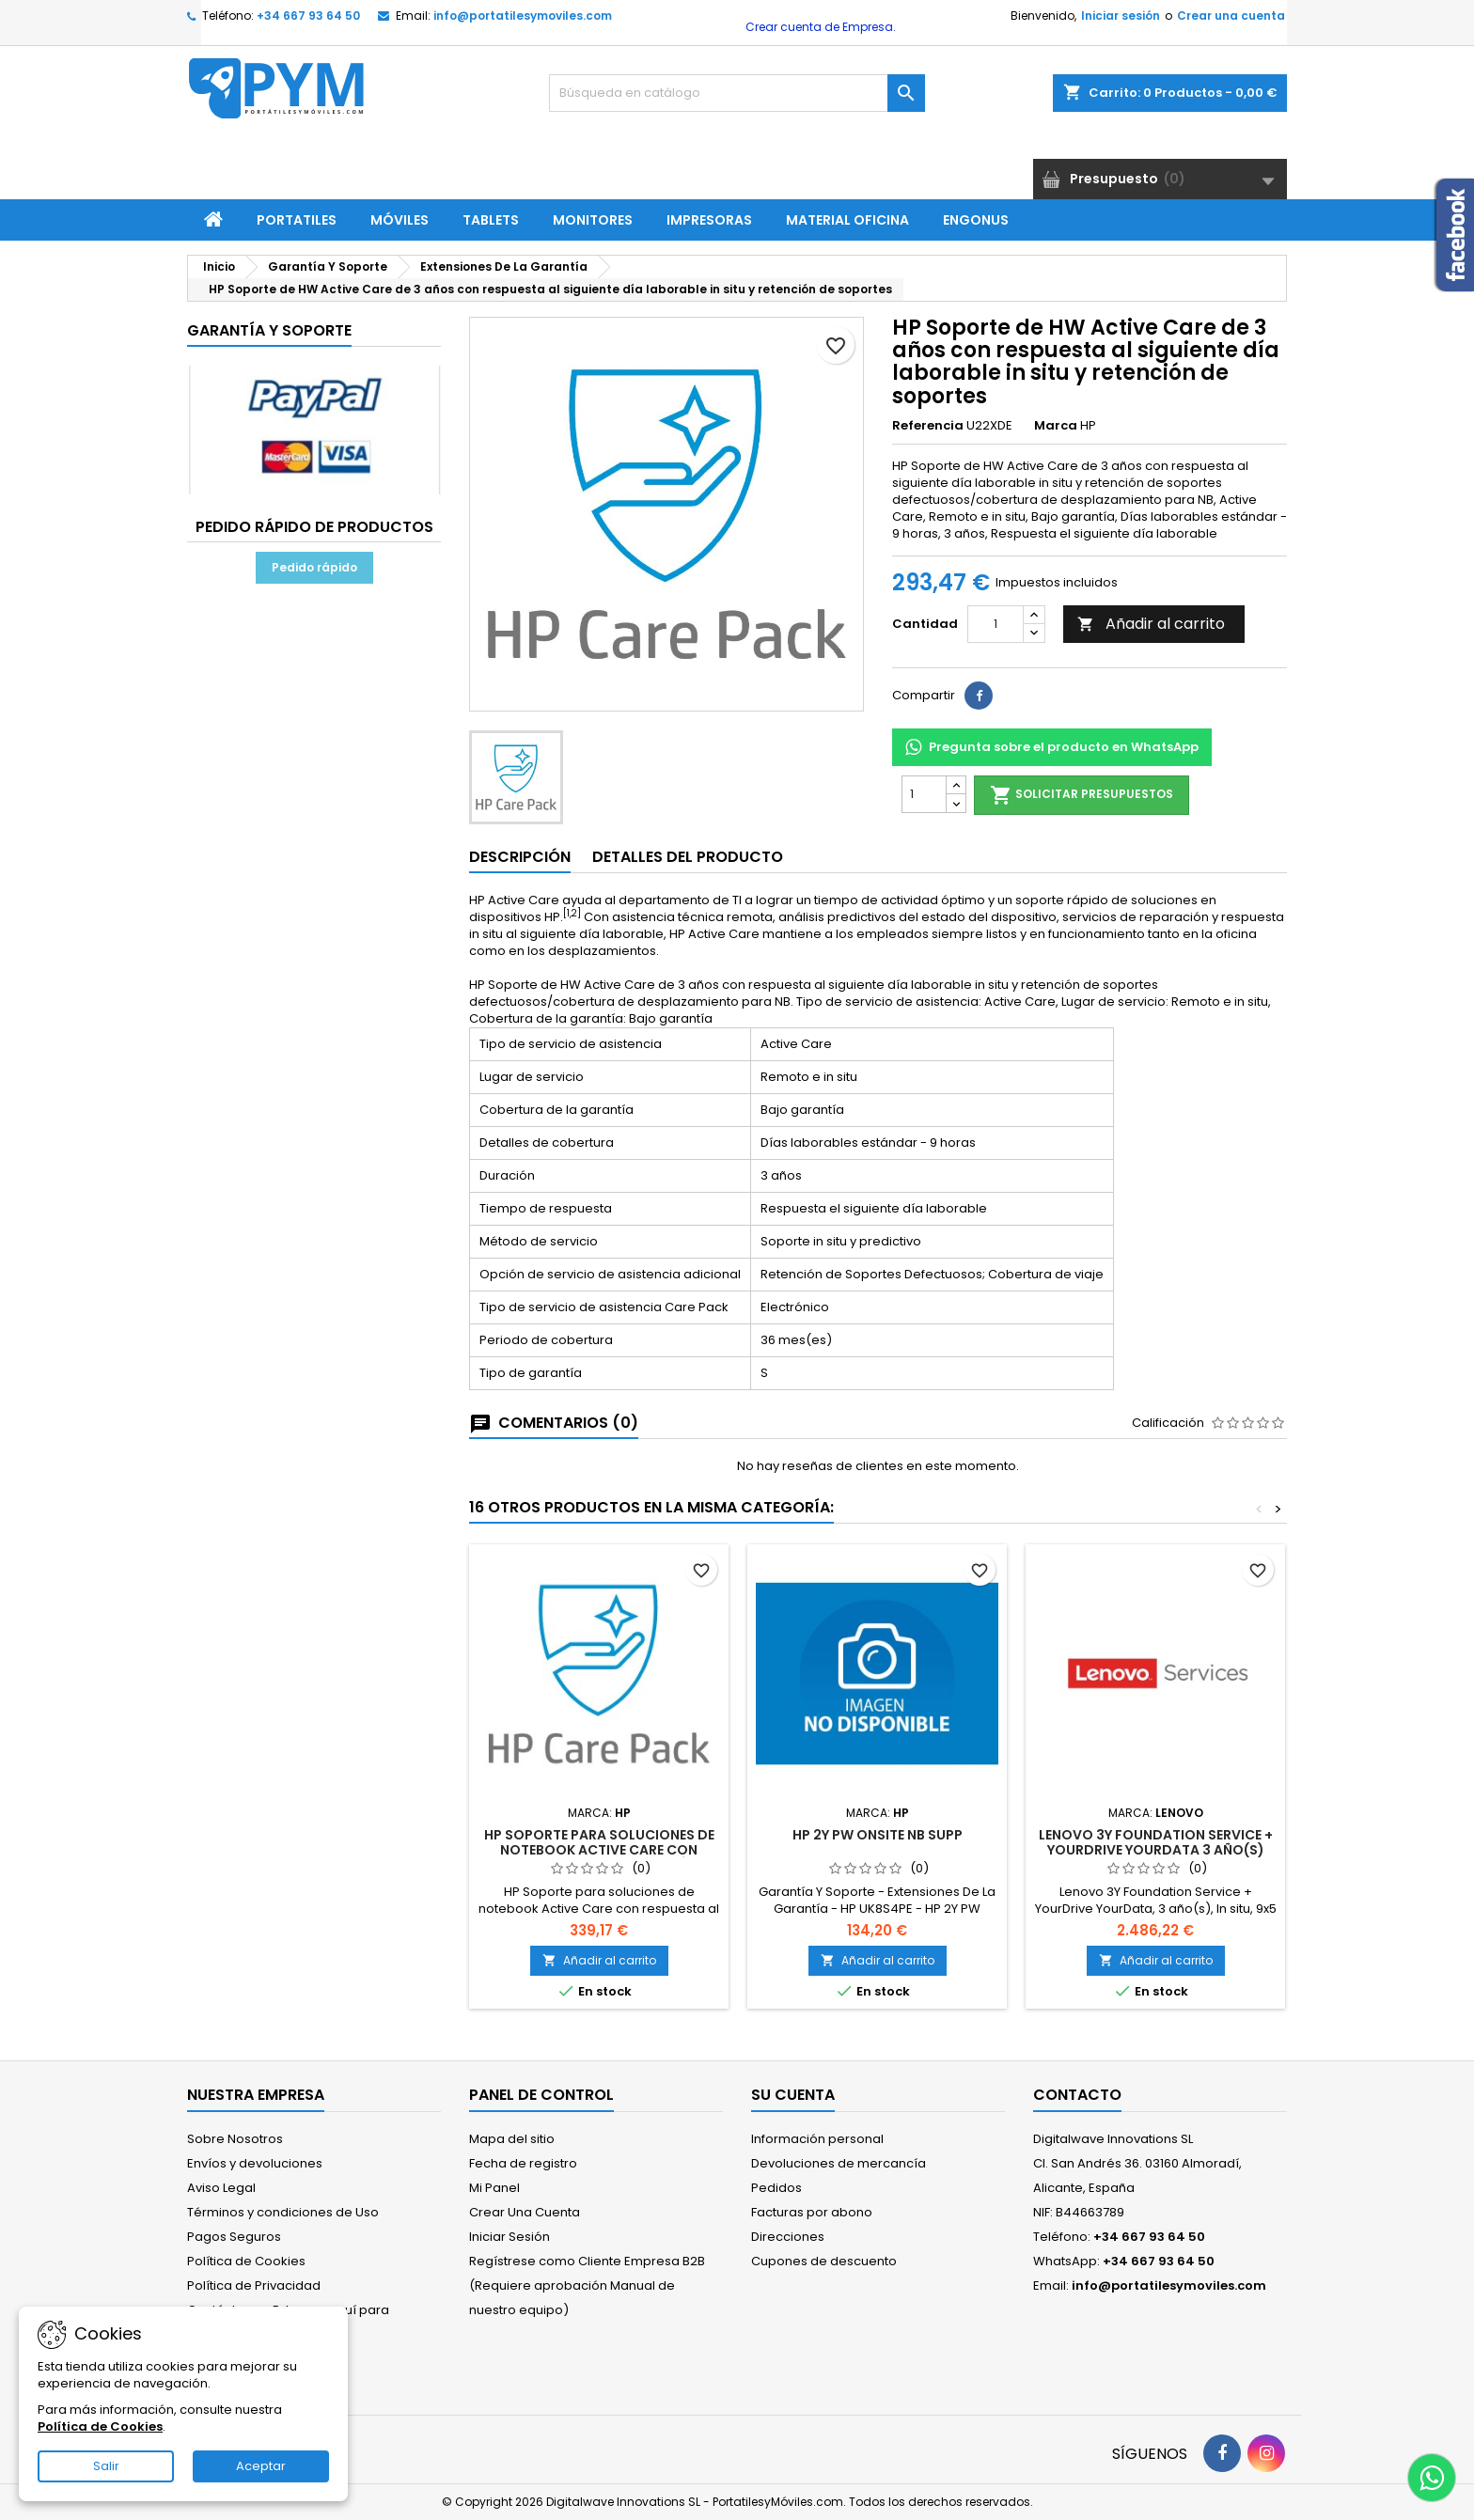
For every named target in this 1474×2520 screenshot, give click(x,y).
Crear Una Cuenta (524, 2212)
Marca (1055, 425)
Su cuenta (793, 2094)
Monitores (593, 220)
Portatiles (297, 220)
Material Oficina (847, 220)
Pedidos (776, 2188)
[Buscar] (737, 93)
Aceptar (261, 2466)
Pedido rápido (314, 567)
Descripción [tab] (520, 857)
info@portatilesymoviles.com (522, 15)
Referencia (928, 425)
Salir (106, 2466)
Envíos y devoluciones (254, 2163)
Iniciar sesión (1120, 15)
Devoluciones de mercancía (838, 2163)
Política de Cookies (246, 2261)
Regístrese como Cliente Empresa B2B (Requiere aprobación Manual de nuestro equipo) (587, 2285)
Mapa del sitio (512, 2139)
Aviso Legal (221, 2188)
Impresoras (709, 220)
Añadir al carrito (1151, 623)
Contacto (1077, 2094)
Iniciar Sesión (509, 2237)
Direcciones (787, 2237)
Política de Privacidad (254, 2285)
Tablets (491, 220)
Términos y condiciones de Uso (283, 2212)
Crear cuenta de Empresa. (819, 27)
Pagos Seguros (234, 2237)
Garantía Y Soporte (269, 330)
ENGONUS (976, 220)
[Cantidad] (995, 624)
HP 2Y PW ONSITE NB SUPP (877, 1834)
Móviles (399, 220)
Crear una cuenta (1231, 15)
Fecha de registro (523, 2163)
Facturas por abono (811, 2212)
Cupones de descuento (824, 2261)
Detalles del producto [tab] (687, 857)
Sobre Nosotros (235, 2139)
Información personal (817, 2139)
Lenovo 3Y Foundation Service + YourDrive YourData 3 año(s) (1156, 1842)
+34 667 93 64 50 (308, 15)
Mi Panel (494, 2188)
